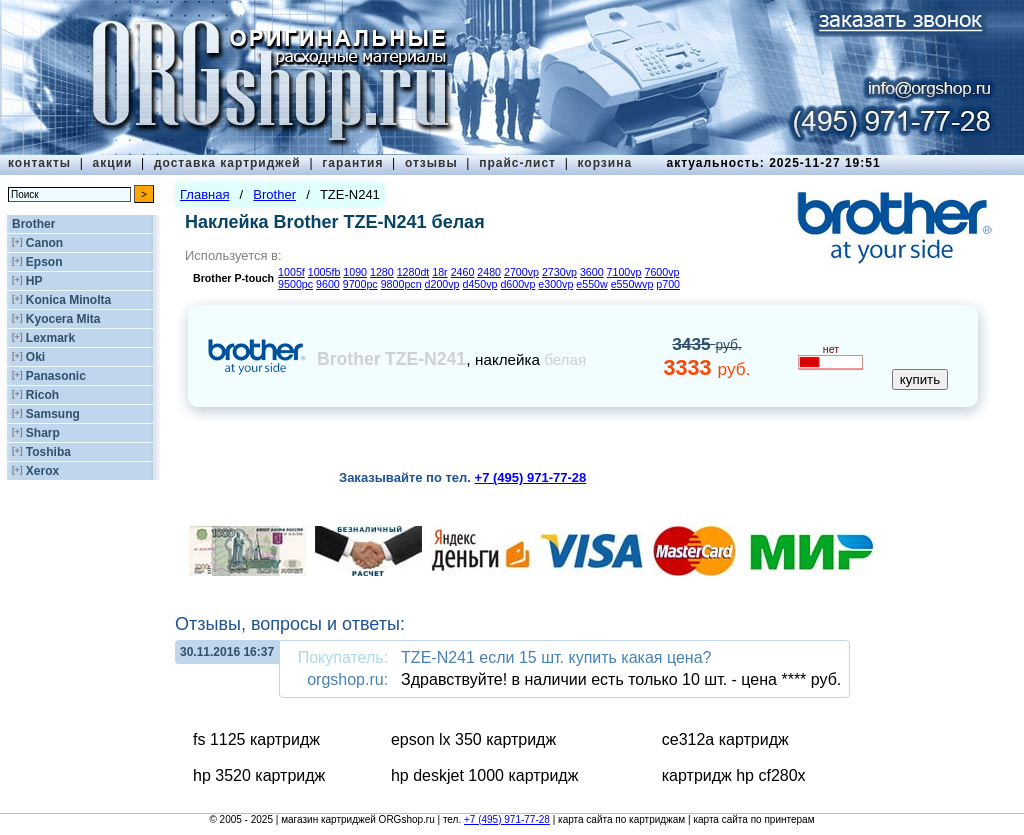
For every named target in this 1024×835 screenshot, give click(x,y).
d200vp (442, 284)
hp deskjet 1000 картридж (484, 775)
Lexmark (50, 338)
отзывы (431, 163)
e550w (591, 284)
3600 (592, 272)
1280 (382, 272)
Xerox (42, 471)
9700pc (360, 284)
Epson (44, 262)
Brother (33, 224)
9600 (328, 284)
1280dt (413, 272)
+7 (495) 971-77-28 (507, 819)
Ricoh (42, 395)
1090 (355, 272)
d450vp (479, 284)
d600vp (517, 284)
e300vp (555, 284)
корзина (604, 163)
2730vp (559, 272)
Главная (204, 194)
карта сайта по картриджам (621, 819)
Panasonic (56, 376)
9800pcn (401, 284)
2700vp (521, 272)
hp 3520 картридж (259, 775)
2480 (489, 272)
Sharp (43, 433)
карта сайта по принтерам (753, 819)
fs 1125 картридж (256, 739)
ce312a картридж (725, 739)
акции (113, 163)
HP (34, 281)
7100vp (624, 272)
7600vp (662, 272)
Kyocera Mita (63, 319)
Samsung (53, 414)
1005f (291, 272)
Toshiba (48, 452)
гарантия (352, 163)
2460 (463, 272)
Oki (35, 357)
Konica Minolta (68, 300)
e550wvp (632, 284)
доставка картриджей (227, 163)
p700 (668, 284)
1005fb (324, 272)
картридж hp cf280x (734, 775)
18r (439, 272)
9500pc (295, 284)
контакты (39, 163)
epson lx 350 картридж (473, 739)
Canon (44, 243)
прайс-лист (517, 163)
